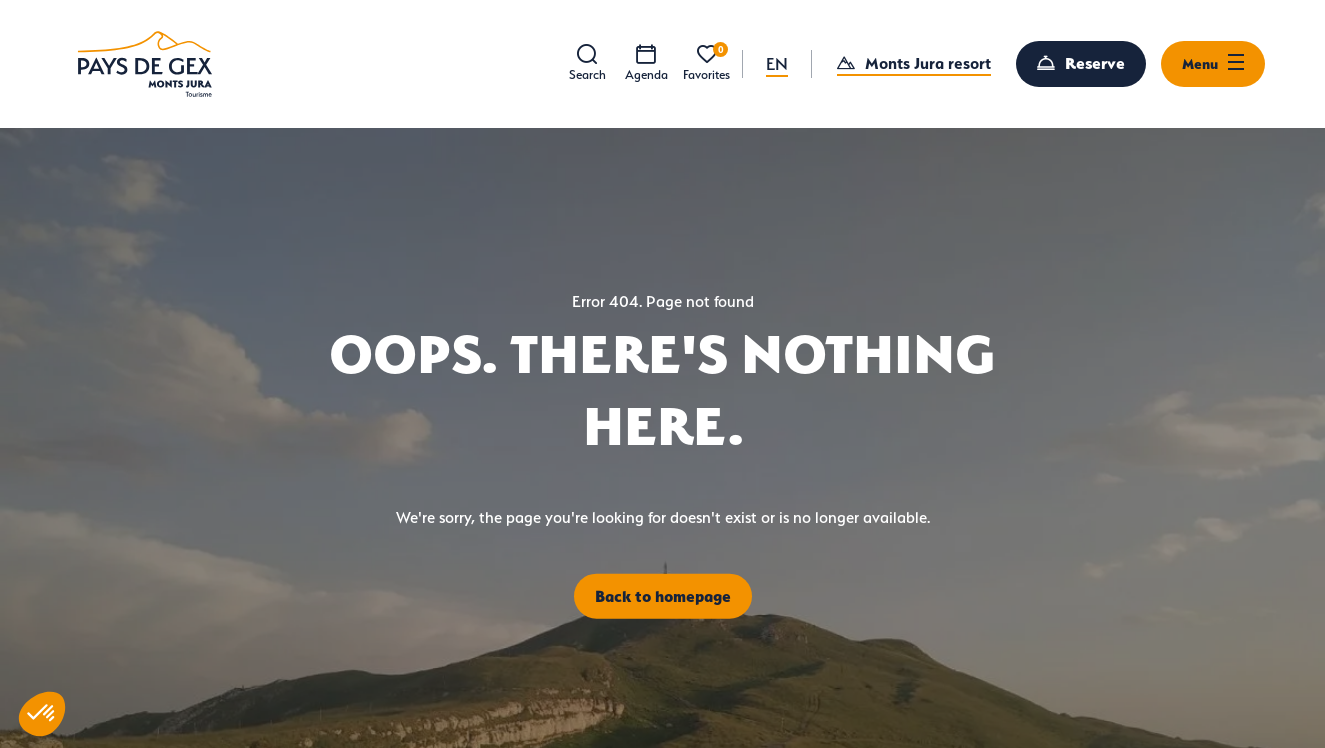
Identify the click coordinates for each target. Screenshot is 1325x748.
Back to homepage (663, 595)
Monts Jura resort (928, 63)
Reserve (1095, 63)
